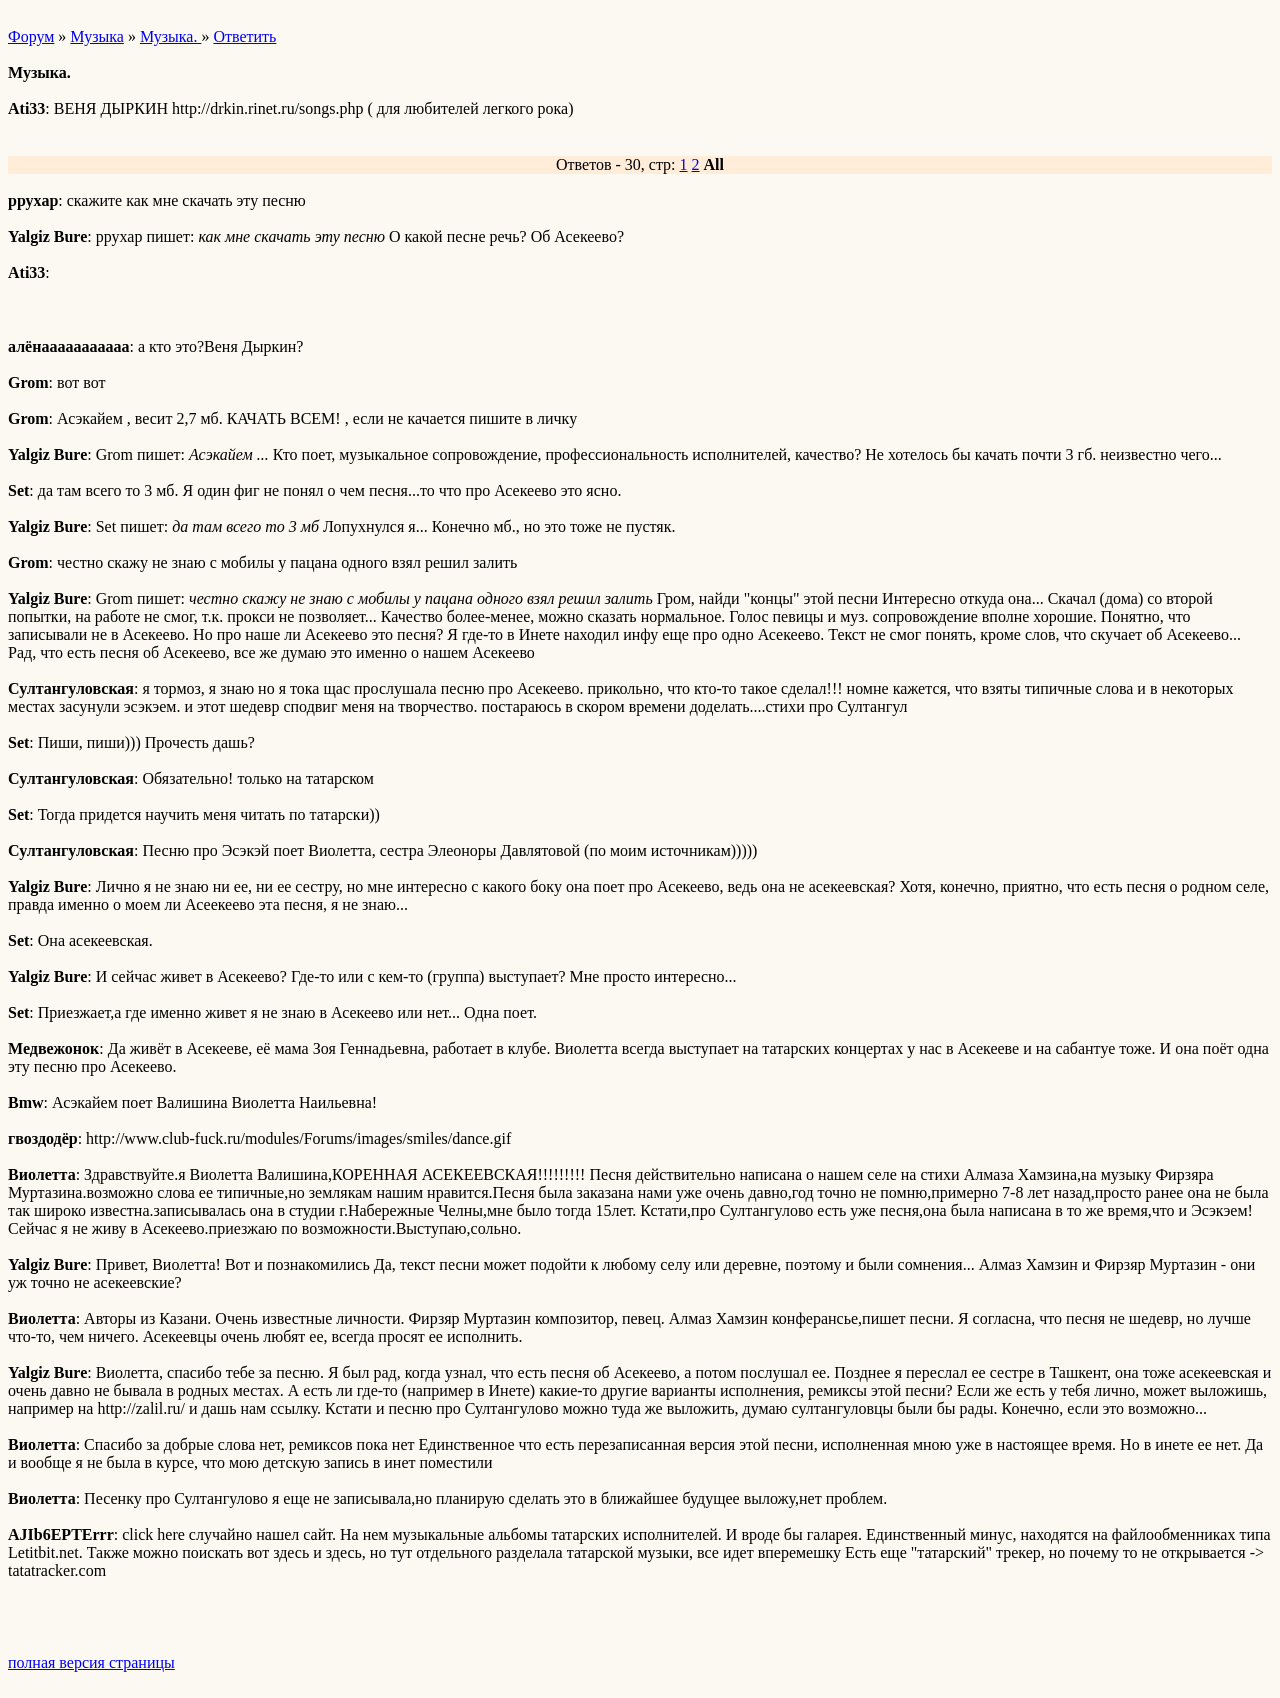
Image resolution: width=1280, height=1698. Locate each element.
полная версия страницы (91, 1662)
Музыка (97, 36)
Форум (31, 36)
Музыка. (171, 36)
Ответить (244, 36)
